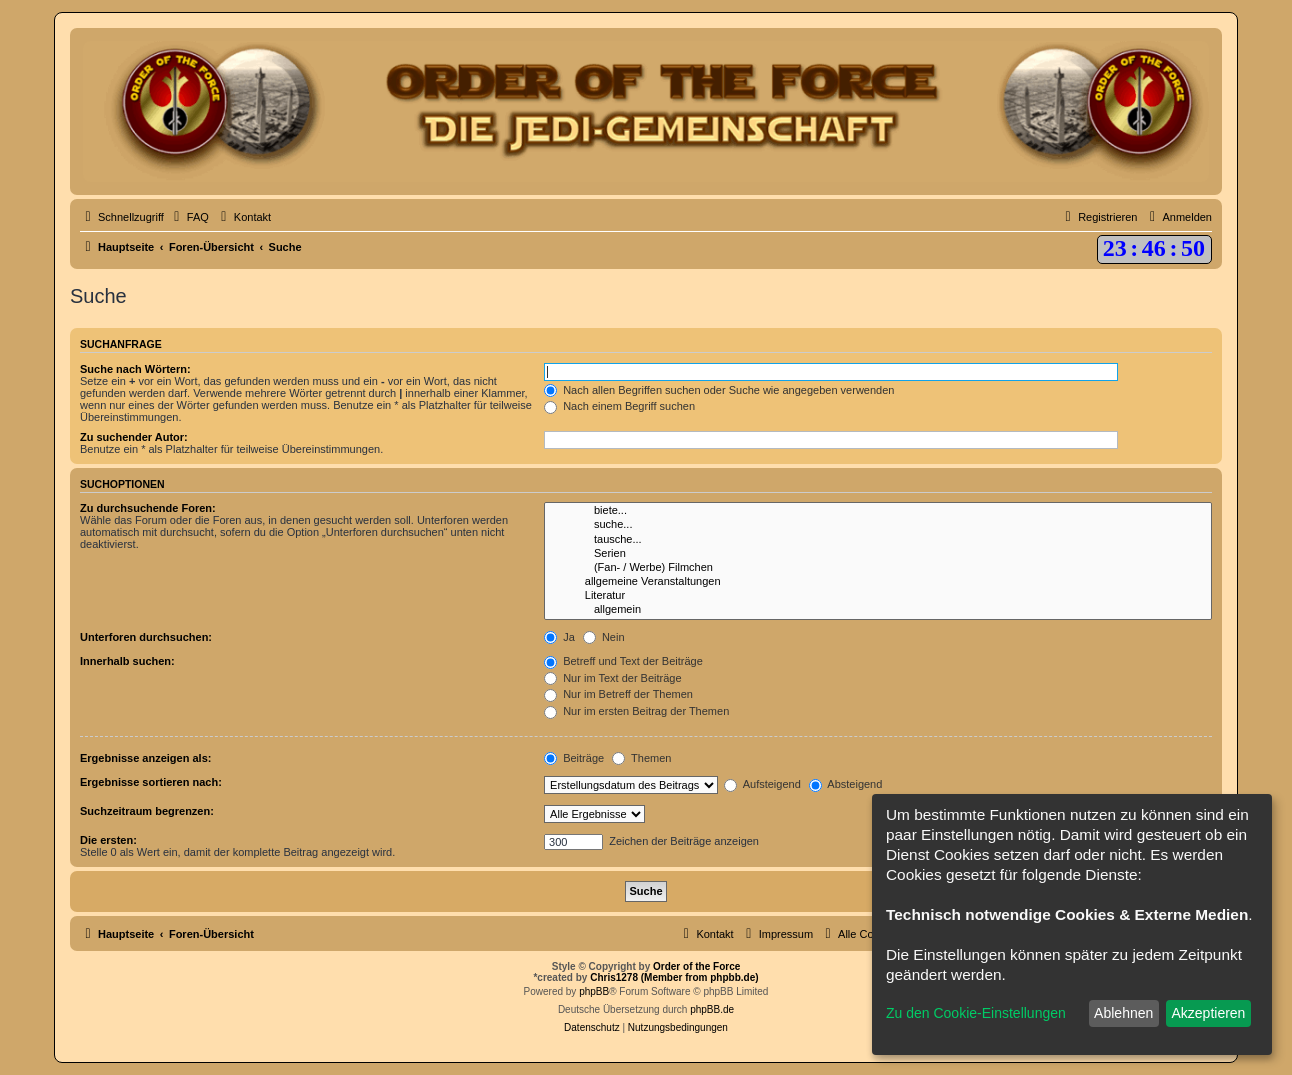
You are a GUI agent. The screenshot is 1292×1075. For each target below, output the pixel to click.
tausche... (878, 540)
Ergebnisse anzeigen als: (145, 758)
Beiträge (574, 758)
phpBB (594, 991)
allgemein (878, 610)
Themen (641, 758)
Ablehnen (1123, 1013)
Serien (878, 554)
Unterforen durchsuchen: (146, 637)
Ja (559, 637)
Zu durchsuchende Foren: (148, 508)
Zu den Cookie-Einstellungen (976, 1013)
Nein (604, 637)
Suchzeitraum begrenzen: (147, 811)
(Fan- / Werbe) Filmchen (878, 568)
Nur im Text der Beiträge (612, 678)
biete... (878, 511)
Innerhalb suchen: (127, 661)
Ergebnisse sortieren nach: (151, 782)
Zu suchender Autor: (134, 437)
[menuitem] (189, 217)
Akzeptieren (1208, 1013)
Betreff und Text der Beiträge (623, 661)
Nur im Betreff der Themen (618, 694)
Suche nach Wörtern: (135, 369)
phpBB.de (712, 1009)
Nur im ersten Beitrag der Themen (636, 711)
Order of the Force (696, 966)
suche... (878, 525)
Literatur (878, 596)
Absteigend (846, 784)
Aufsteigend (762, 784)
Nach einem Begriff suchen (619, 406)
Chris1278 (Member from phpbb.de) (674, 977)
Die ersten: (108, 840)
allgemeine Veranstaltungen (878, 582)
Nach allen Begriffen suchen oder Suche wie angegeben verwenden (719, 390)
